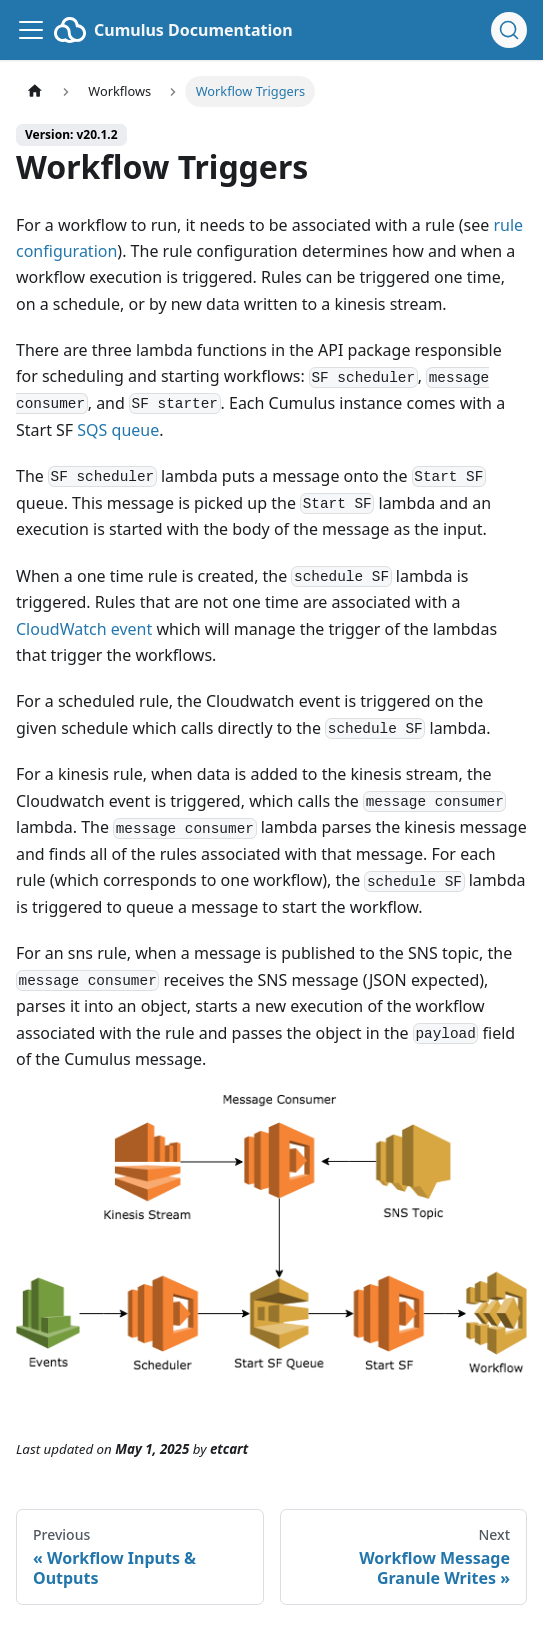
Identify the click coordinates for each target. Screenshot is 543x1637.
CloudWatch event (84, 629)
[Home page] (35, 91)
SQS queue (118, 430)
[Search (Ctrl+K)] (509, 30)
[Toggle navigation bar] (31, 30)
